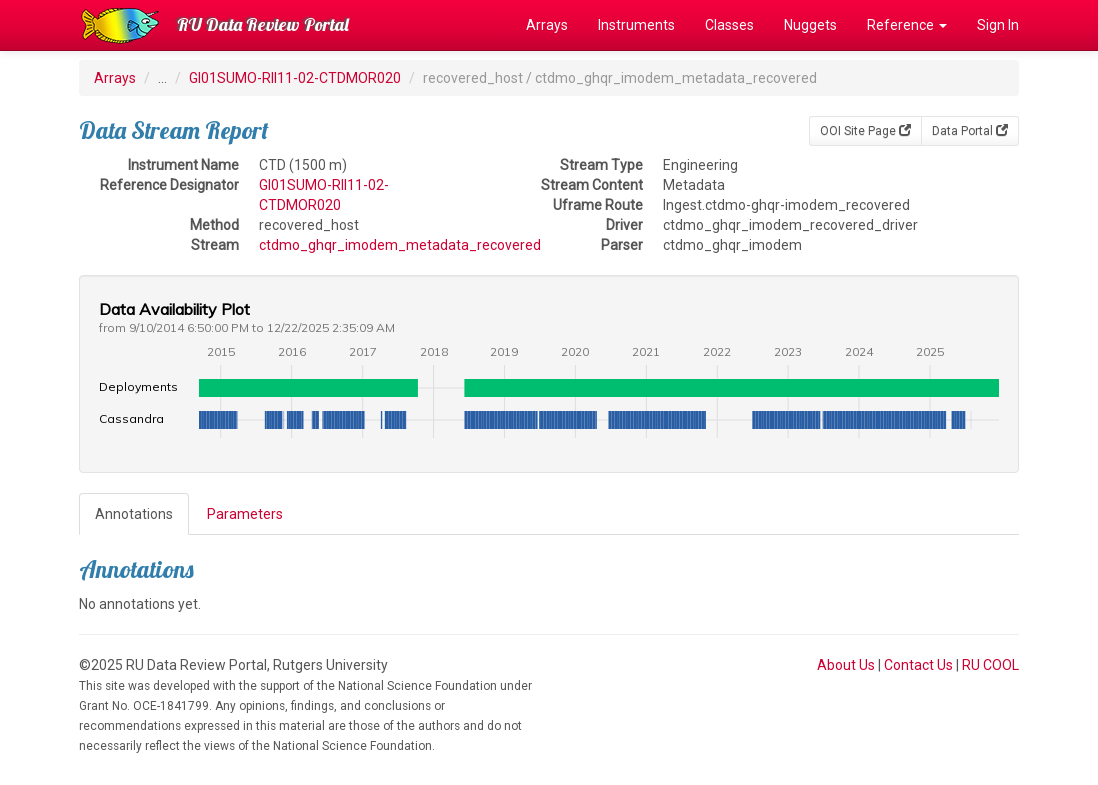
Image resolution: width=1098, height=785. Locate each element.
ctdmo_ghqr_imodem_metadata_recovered (400, 245)
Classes (729, 25)
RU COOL (990, 665)
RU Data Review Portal (263, 24)
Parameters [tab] (245, 514)
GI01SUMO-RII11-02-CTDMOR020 (295, 78)
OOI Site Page (865, 131)
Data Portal (970, 131)
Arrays (547, 25)
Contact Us (918, 665)
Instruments (636, 25)
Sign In (998, 25)
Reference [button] (907, 25)
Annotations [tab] (134, 514)
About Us (846, 665)
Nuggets (810, 25)
